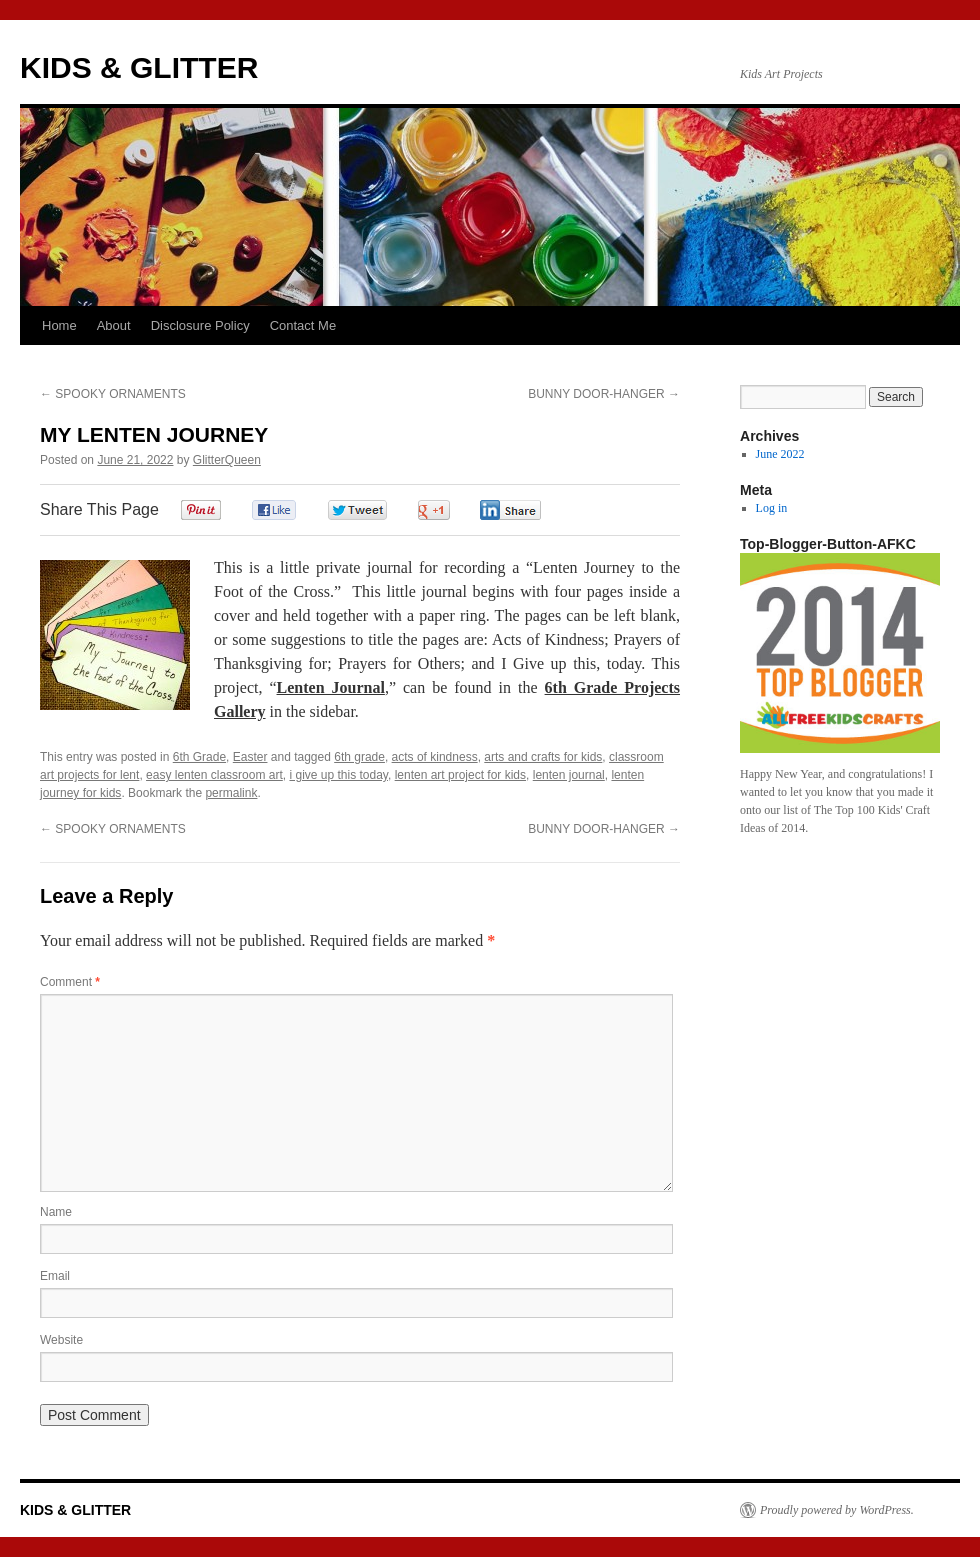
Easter (250, 757)
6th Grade (199, 757)
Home (59, 325)
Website (61, 1340)
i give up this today (338, 775)
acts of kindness (435, 757)
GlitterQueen (227, 460)
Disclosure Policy (200, 325)
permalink (231, 793)
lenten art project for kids (460, 775)
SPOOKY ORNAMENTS (113, 394)
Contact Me (303, 325)
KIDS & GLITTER (139, 67)
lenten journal (569, 775)
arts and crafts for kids (543, 757)
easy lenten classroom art (214, 775)
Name (56, 1212)
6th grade (359, 757)
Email (55, 1276)
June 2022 (780, 454)
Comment (70, 982)
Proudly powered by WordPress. (837, 1510)
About (114, 325)
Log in (772, 508)
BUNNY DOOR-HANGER (604, 394)
